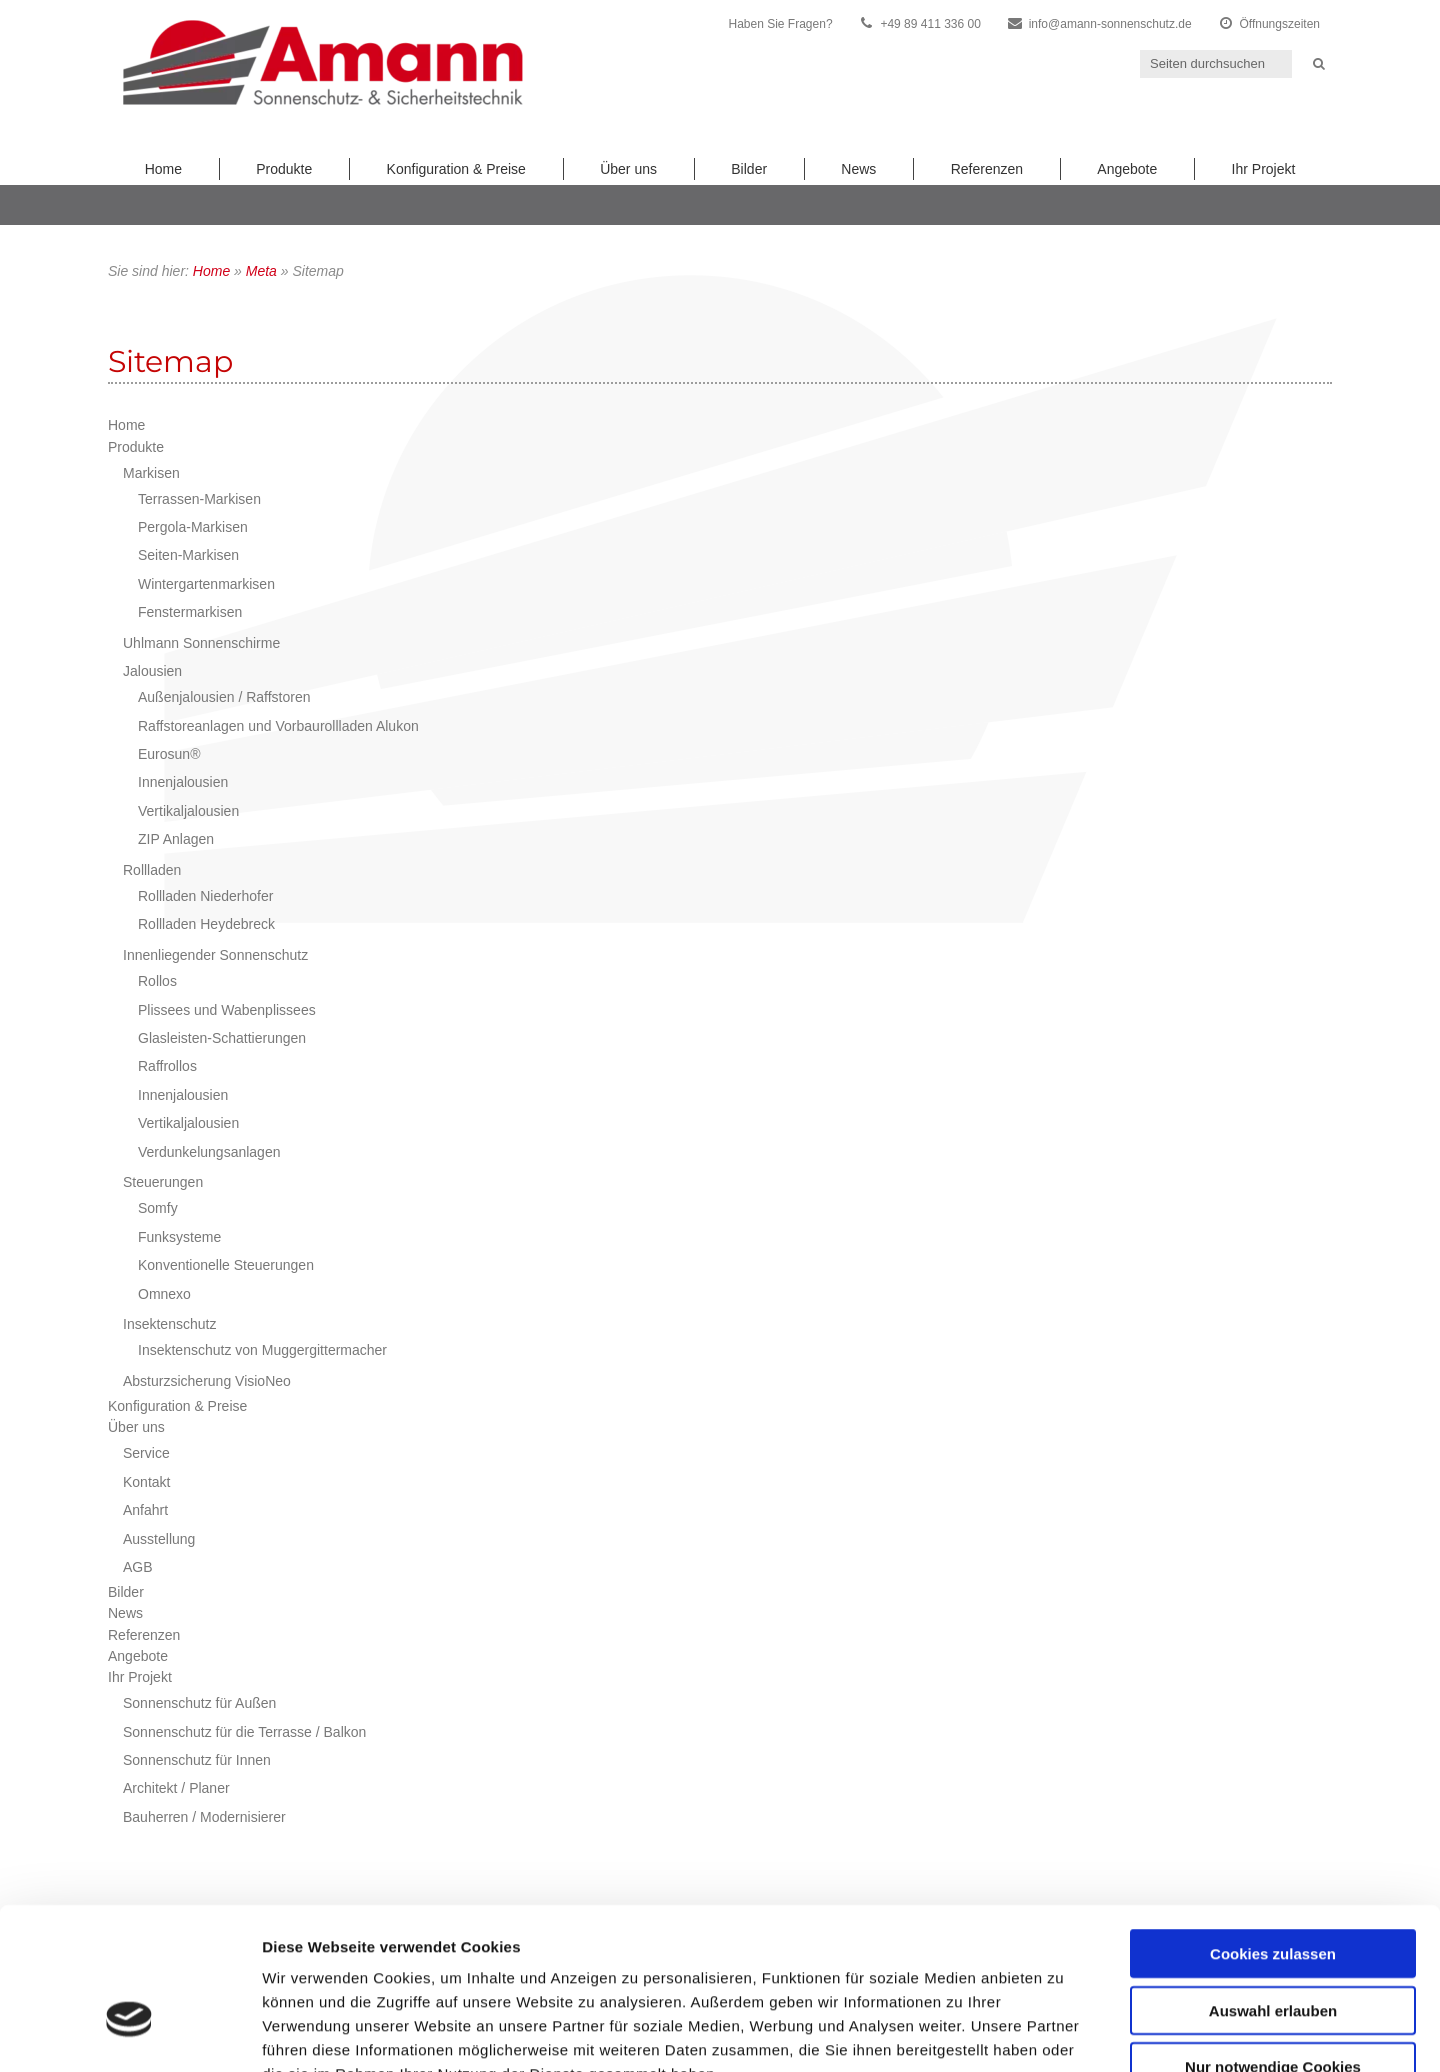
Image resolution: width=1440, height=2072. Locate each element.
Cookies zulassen (1273, 1831)
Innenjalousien (183, 782)
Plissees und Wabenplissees (227, 1010)
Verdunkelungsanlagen (209, 1152)
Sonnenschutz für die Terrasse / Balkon (244, 1732)
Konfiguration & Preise (456, 169)
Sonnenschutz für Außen (199, 1703)
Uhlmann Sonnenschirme (201, 643)
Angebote (1127, 169)
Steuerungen (163, 1182)
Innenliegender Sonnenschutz (215, 955)
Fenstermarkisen (190, 612)
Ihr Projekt (1264, 169)
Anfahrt (145, 1510)
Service (146, 1453)
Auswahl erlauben (1273, 1888)
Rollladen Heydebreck (206, 924)
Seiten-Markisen (188, 555)
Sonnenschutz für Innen (197, 1760)
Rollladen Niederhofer (205, 896)
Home (163, 169)
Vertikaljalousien (188, 811)
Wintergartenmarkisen (206, 584)
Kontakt (146, 1482)
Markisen (151, 473)
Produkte (284, 169)
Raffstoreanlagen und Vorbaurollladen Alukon (278, 726)
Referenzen (987, 169)
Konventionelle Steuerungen (226, 1265)
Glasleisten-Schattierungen (222, 1038)
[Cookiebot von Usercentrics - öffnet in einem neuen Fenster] (129, 2033)
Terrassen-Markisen (199, 499)
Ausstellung (159, 1539)
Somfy (158, 1208)
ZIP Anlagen (176, 839)
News (858, 169)
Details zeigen (1063, 2032)
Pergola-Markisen (193, 527)
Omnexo (164, 1294)
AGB (138, 1567)
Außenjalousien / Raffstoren (224, 697)
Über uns (628, 169)
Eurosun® (169, 754)
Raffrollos (167, 1066)
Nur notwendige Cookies (1273, 1944)
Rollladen (152, 870)
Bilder (749, 169)
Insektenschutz (169, 1324)
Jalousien (152, 671)
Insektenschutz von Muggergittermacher (262, 1350)
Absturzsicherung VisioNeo (207, 1381)
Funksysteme (179, 1237)
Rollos (157, 981)
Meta (261, 271)
